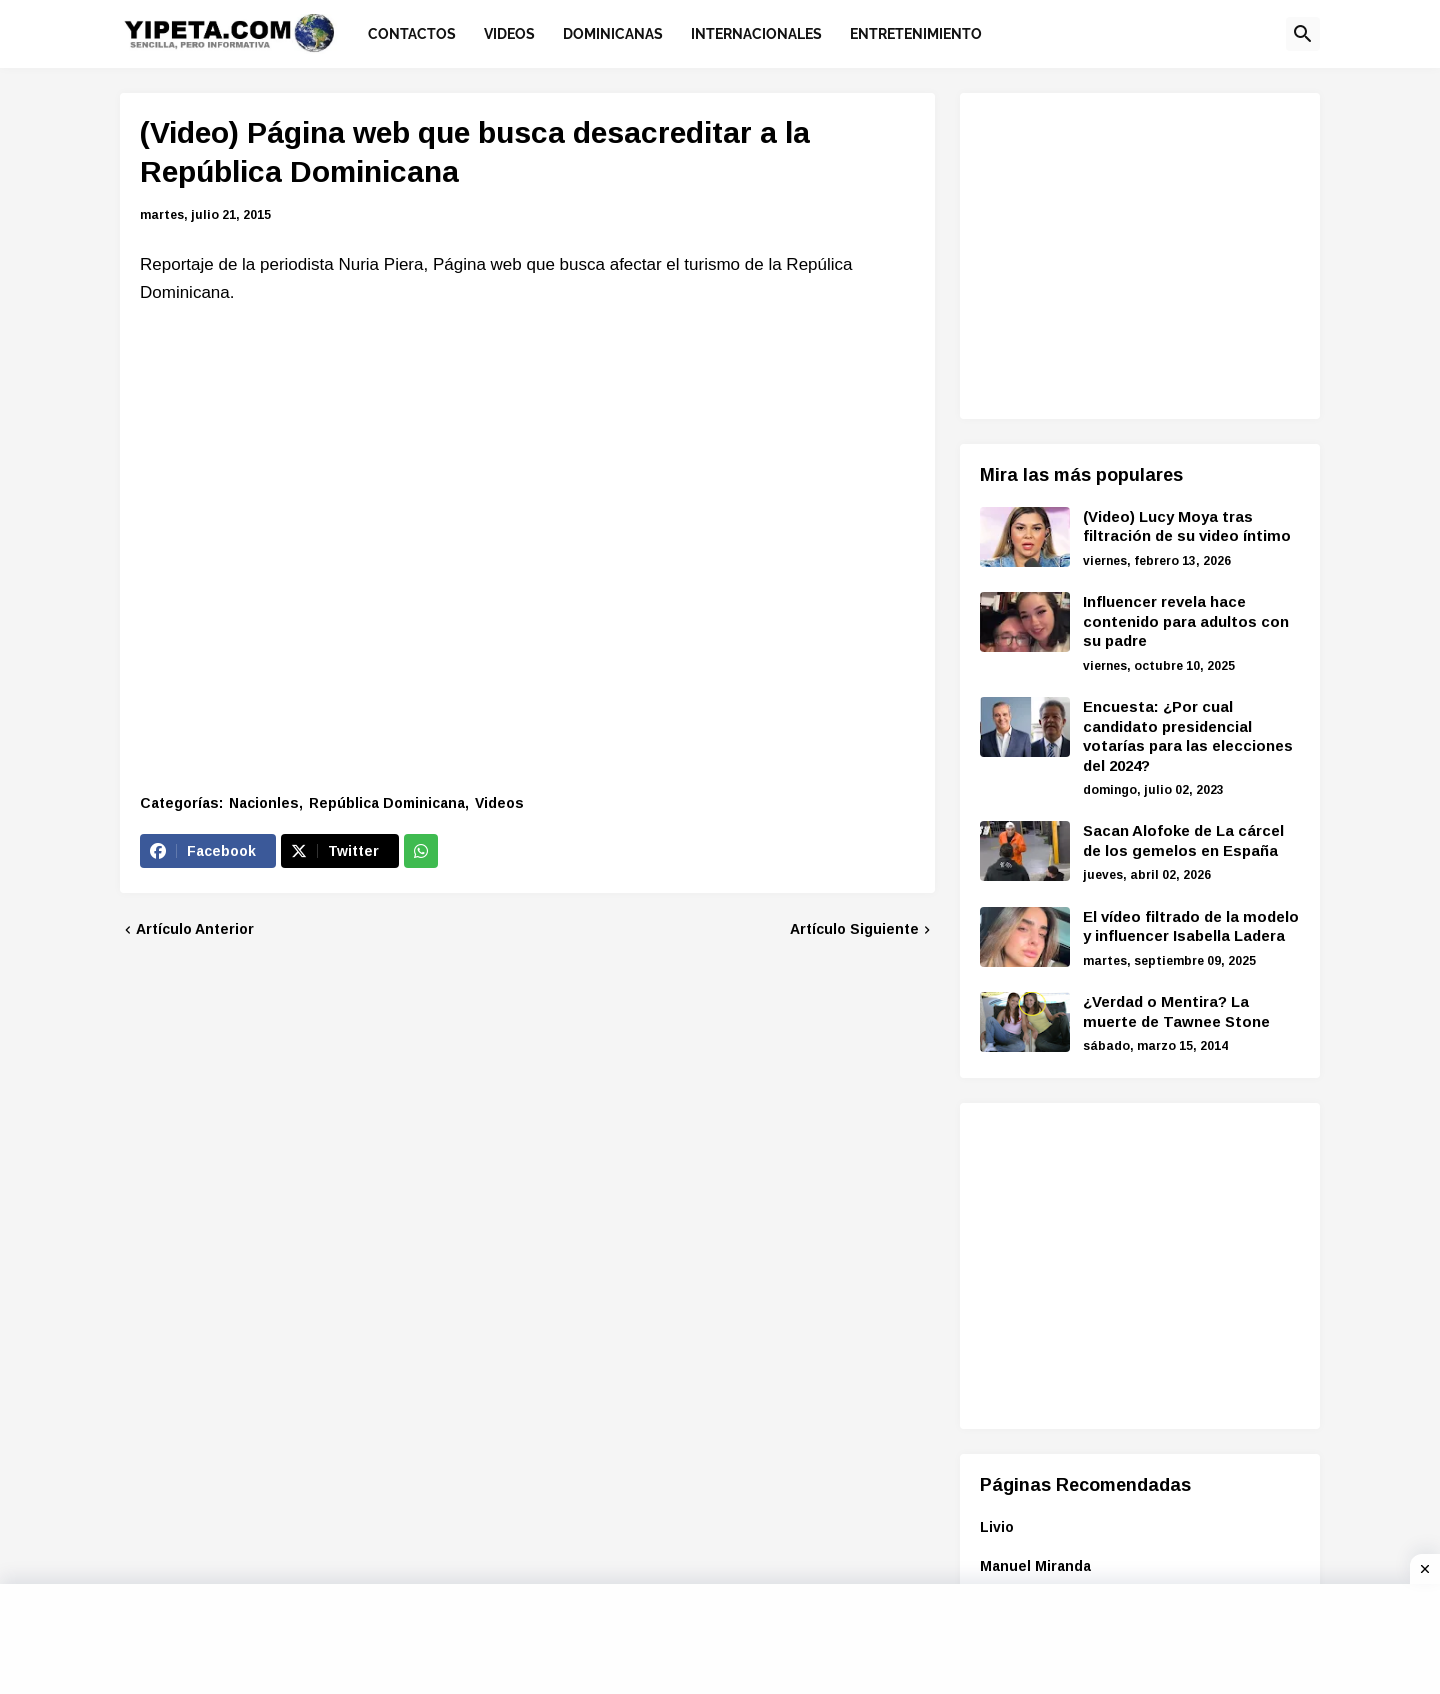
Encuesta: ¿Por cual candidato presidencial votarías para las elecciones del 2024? (1188, 736)
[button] (1303, 34)
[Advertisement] (1148, 253)
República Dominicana (387, 803)
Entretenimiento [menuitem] (916, 34)
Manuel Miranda (1035, 1566)
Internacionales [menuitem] (756, 34)
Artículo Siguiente (854, 929)
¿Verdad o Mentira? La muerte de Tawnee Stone (1176, 1011)
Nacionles (264, 803)
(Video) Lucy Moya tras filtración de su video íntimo (1187, 526)
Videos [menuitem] (509, 34)
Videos (499, 803)
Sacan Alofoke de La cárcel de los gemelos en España (1183, 840)
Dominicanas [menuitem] (613, 34)
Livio (997, 1527)
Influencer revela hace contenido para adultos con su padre (1186, 621)
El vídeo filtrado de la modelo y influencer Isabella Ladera (1191, 926)
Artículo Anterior (195, 929)
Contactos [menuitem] (412, 34)
